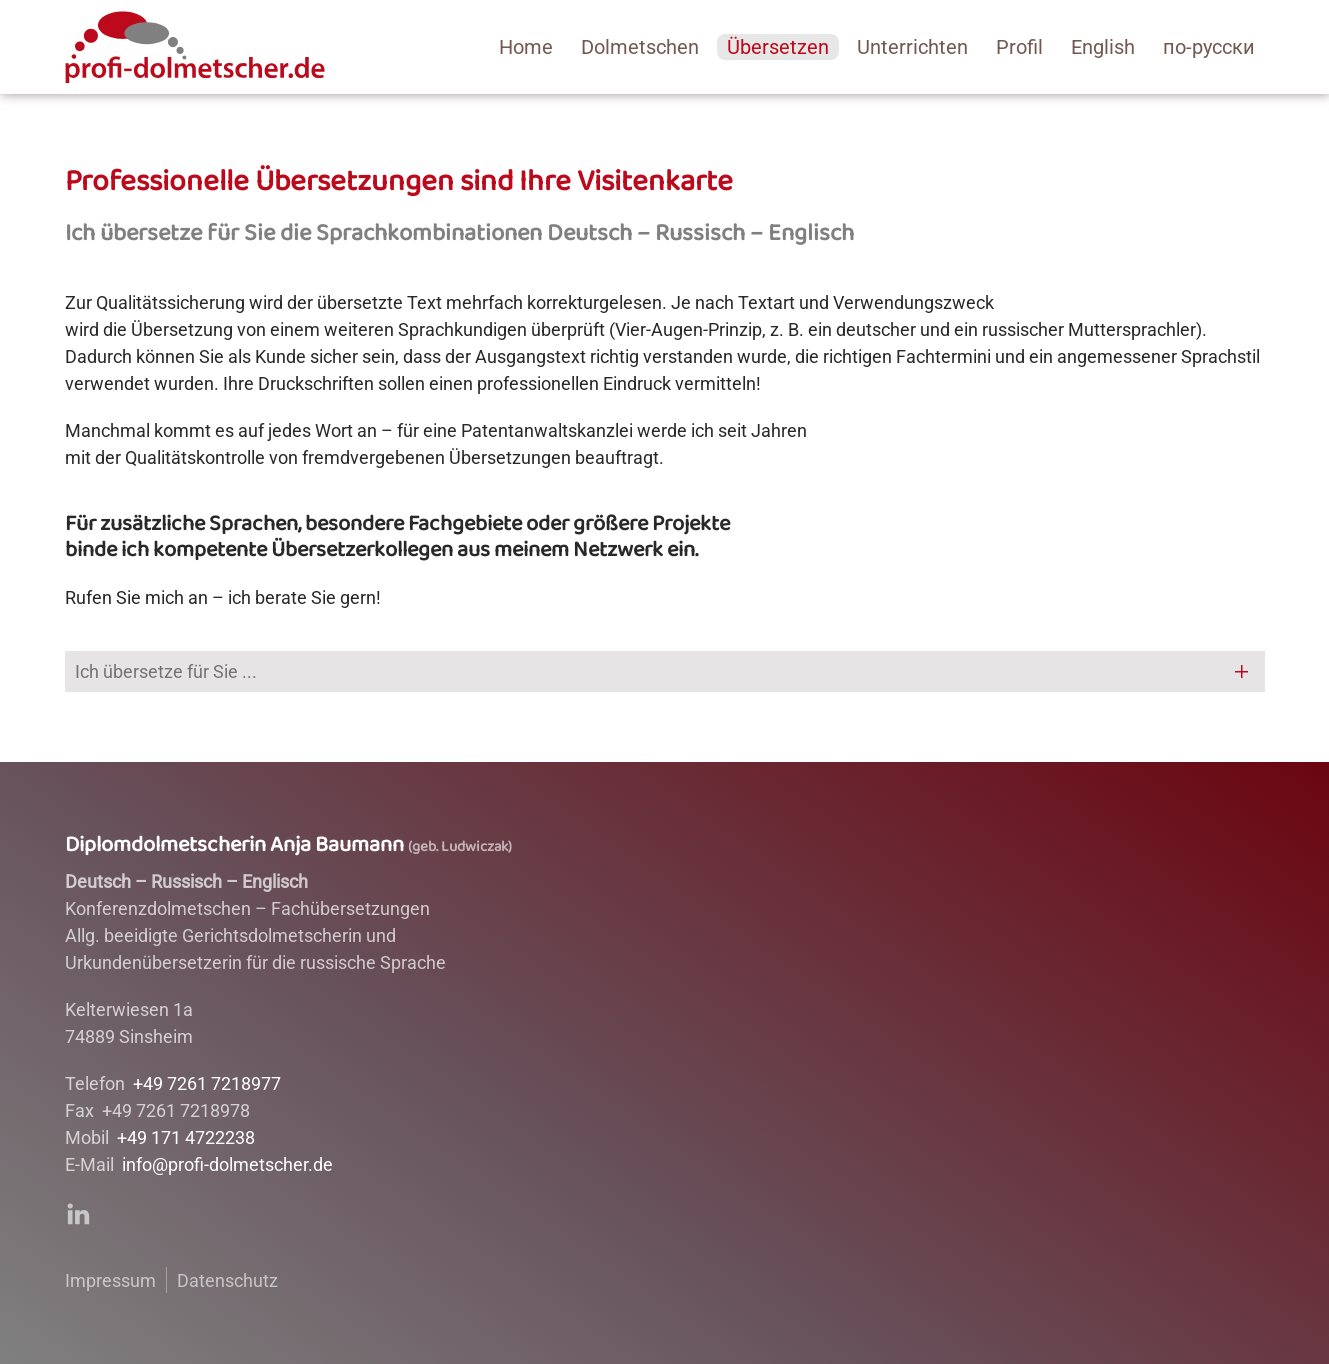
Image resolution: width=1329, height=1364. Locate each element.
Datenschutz (227, 1280)
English (1103, 47)
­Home (526, 47)
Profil (1019, 47)
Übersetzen (778, 47)
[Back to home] (195, 46)
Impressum (110, 1280)
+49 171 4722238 (186, 1137)
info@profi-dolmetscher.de (227, 1164)
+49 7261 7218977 (207, 1083)
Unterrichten (912, 47)
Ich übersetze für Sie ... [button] (166, 671)
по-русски (1209, 47)
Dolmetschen (640, 47)
